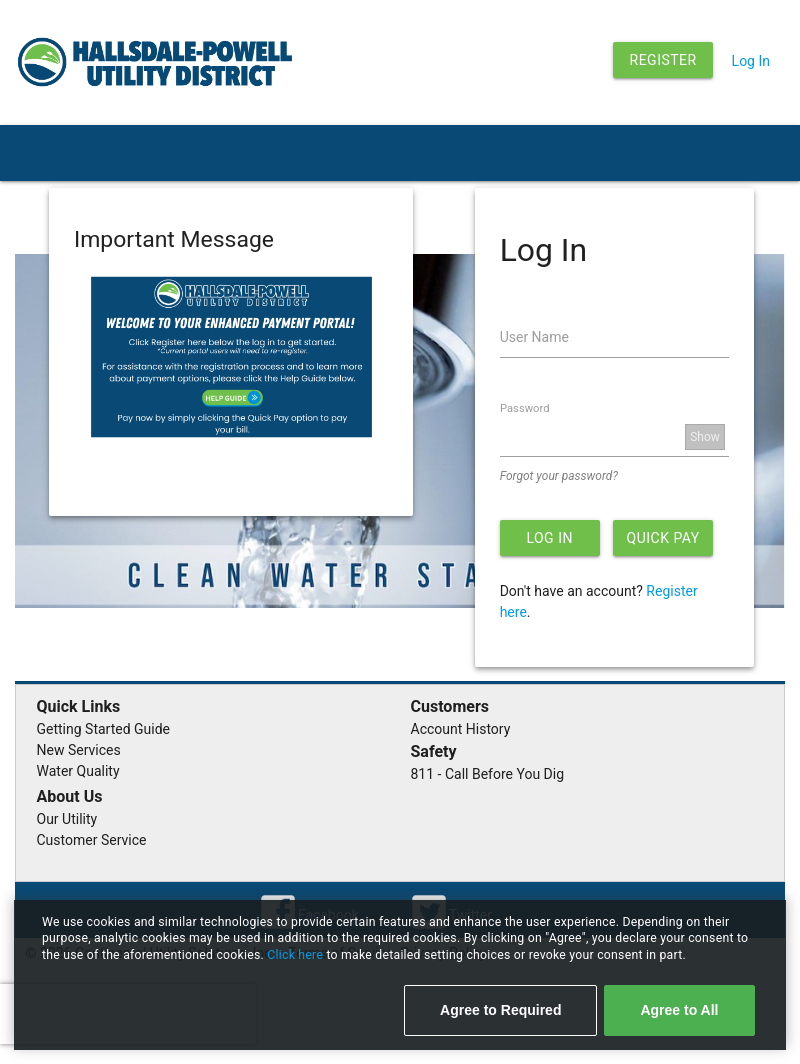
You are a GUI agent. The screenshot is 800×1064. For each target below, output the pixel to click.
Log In (751, 61)
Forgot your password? (559, 476)
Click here (296, 955)
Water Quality (78, 771)
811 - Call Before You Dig (488, 774)
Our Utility (67, 819)
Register (663, 60)
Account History (461, 729)
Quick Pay (663, 538)
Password (524, 408)
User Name (534, 337)
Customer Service (92, 840)
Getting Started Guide (104, 729)
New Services (79, 750)
